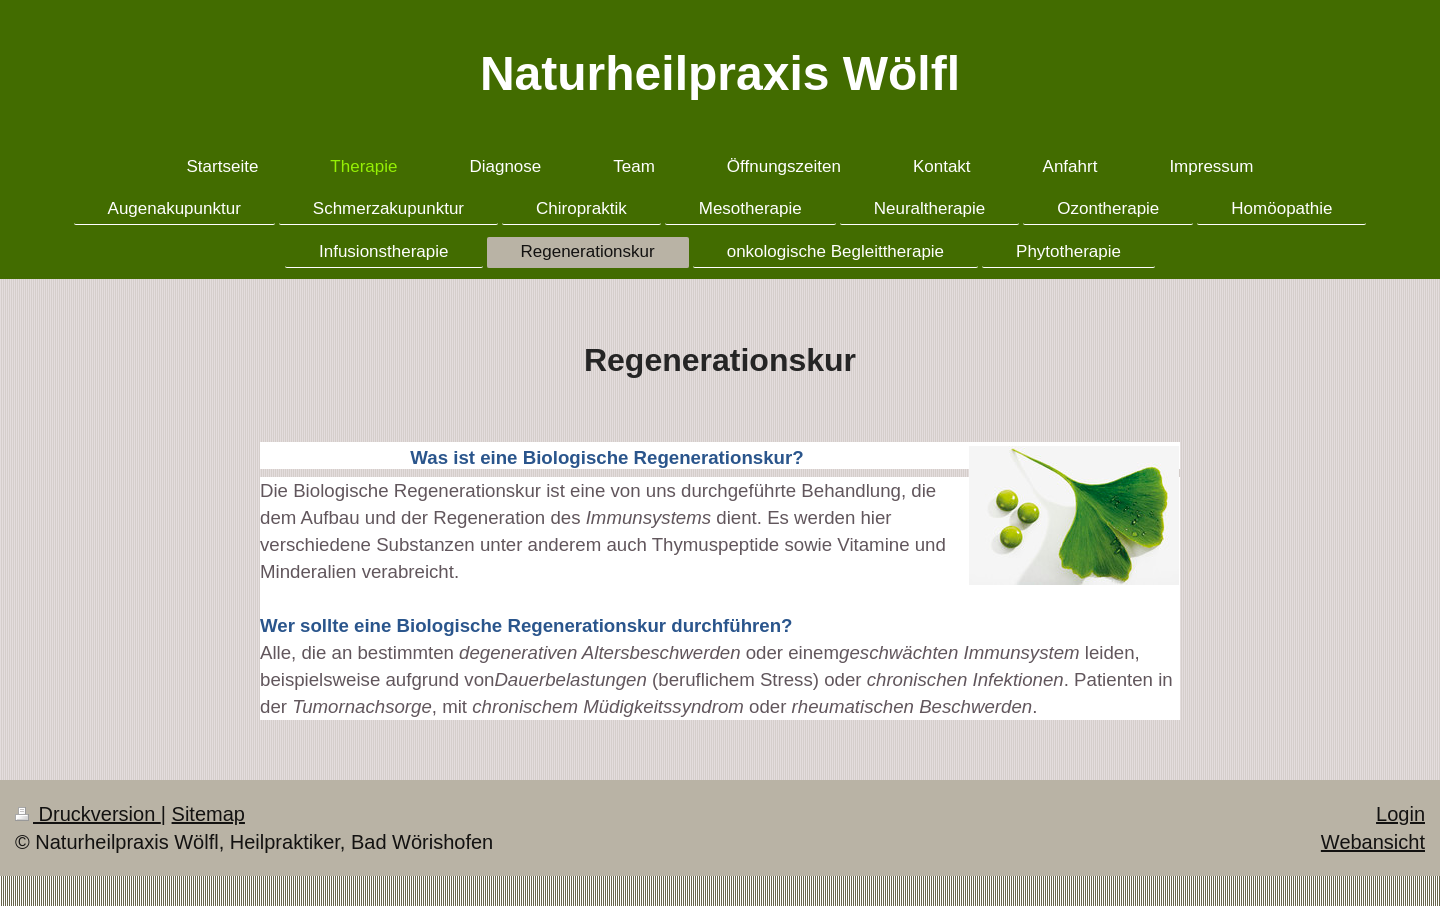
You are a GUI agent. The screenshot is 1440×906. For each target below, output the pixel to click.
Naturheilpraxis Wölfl (720, 73)
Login (1400, 814)
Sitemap (208, 814)
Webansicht (1373, 842)
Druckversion (88, 814)
